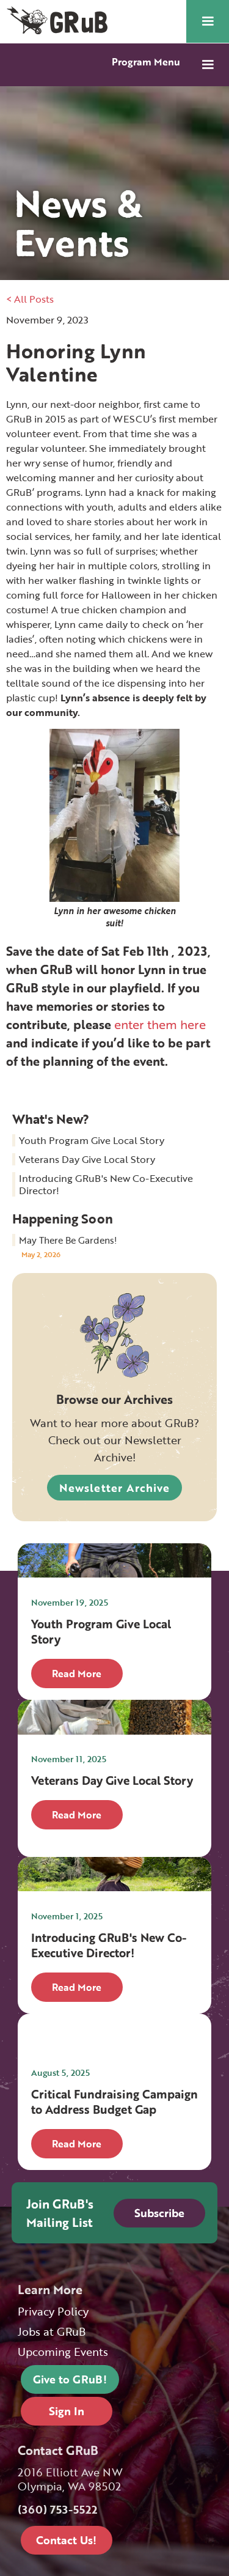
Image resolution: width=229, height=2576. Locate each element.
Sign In (66, 2411)
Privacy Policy (53, 2312)
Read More (76, 1673)
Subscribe (159, 2213)
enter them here (160, 1024)
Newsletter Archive (114, 1488)
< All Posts (30, 299)
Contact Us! (66, 2540)
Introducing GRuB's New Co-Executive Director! (106, 1184)
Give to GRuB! (70, 2379)
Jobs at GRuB (51, 2332)
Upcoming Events (63, 2352)
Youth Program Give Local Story (91, 1140)
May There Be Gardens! (68, 1240)
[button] (207, 21)
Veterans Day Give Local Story (87, 1159)
